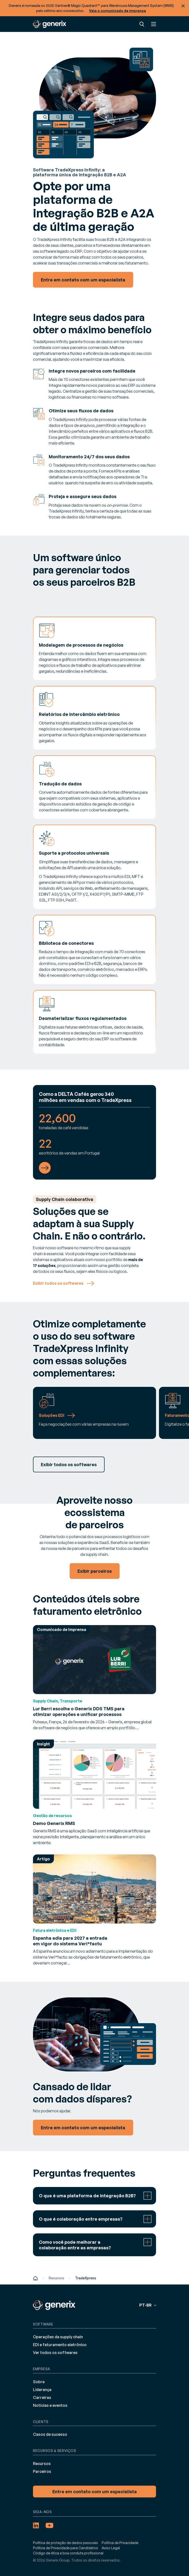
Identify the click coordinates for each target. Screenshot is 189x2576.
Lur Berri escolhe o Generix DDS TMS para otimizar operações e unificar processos (79, 1701)
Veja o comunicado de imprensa (117, 11)
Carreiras (42, 2387)
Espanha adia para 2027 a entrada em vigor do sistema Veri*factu (70, 1930)
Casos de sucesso (50, 2424)
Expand (94, 2186)
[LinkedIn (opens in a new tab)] (36, 2516)
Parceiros (42, 2461)
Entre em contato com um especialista (94, 2481)
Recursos (56, 2268)
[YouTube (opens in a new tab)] (49, 2516)
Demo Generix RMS (54, 1813)
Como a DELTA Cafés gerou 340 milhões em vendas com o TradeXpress (85, 1097)
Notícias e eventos (50, 2395)
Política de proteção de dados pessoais (65, 2533)
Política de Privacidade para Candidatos (65, 2538)
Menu (154, 24)
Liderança (42, 2379)
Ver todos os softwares (55, 2342)
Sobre (39, 2371)
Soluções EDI (51, 1415)
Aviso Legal (111, 2538)
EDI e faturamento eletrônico (60, 2334)
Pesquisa (142, 24)
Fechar (183, 5)
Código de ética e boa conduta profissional (68, 2543)
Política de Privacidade (120, 2533)
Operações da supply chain (58, 2327)
